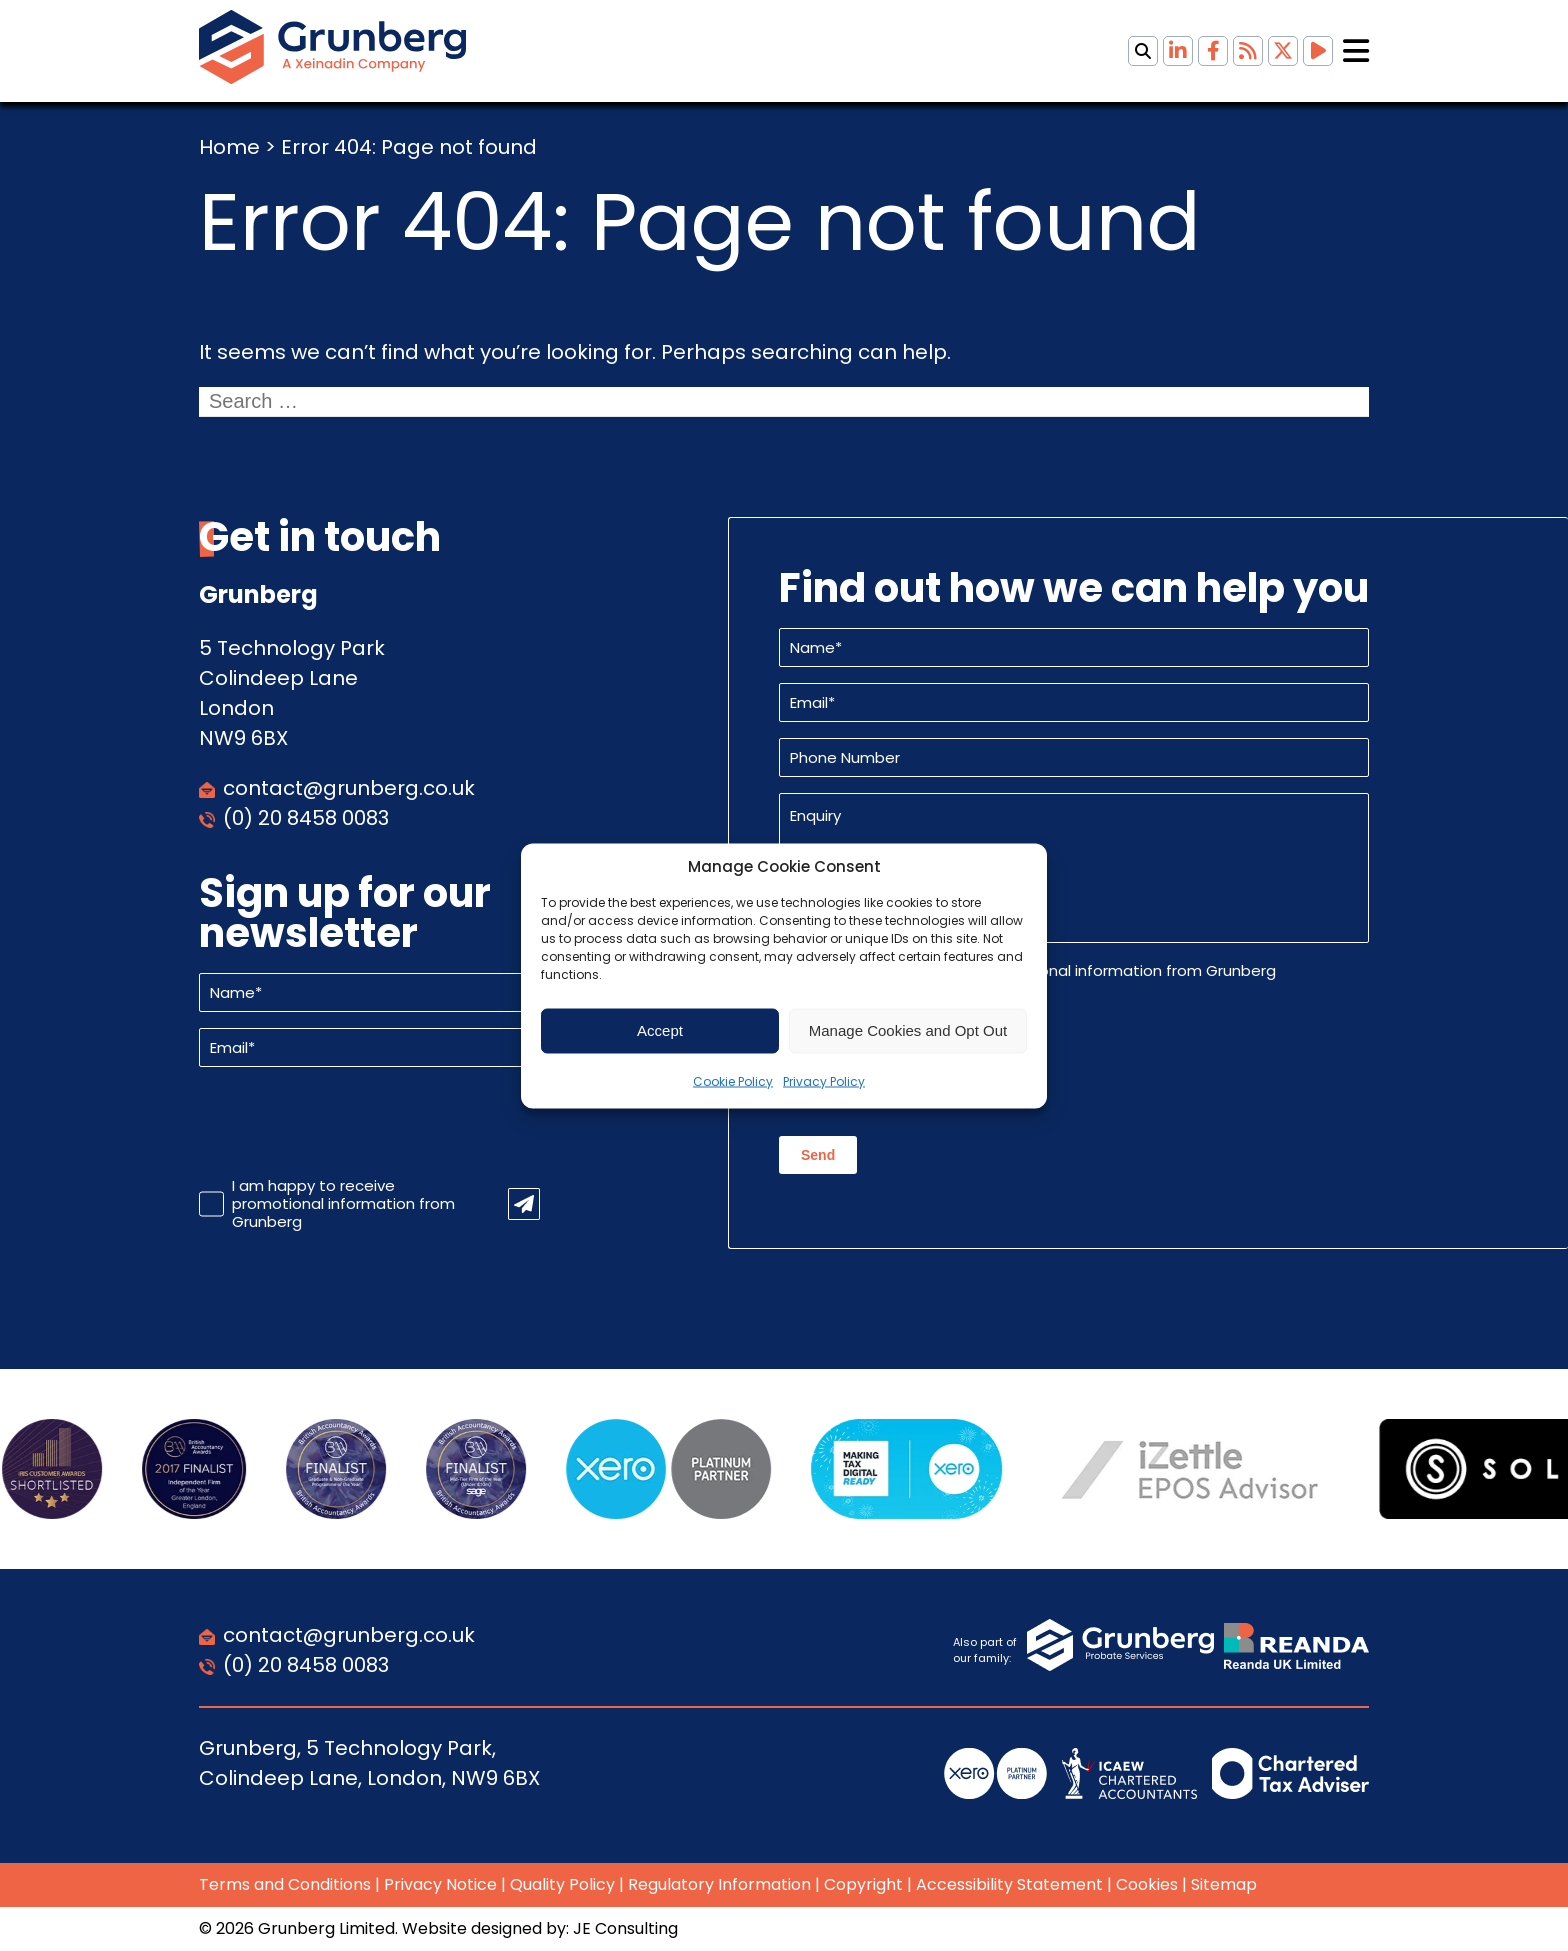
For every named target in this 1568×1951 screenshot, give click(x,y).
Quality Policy (562, 1884)
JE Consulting (625, 1928)
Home (229, 147)
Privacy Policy (824, 1080)
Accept (660, 1030)
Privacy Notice (440, 1884)
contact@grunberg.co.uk (349, 788)
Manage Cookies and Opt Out (908, 1030)
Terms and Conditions (285, 1884)
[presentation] (351, 1122)
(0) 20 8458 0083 (306, 818)
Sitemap (1224, 1884)
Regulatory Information (719, 1884)
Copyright (863, 1884)
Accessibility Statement (1009, 1884)
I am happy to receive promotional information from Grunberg (343, 1204)
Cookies (1147, 1884)
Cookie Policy (733, 1080)
